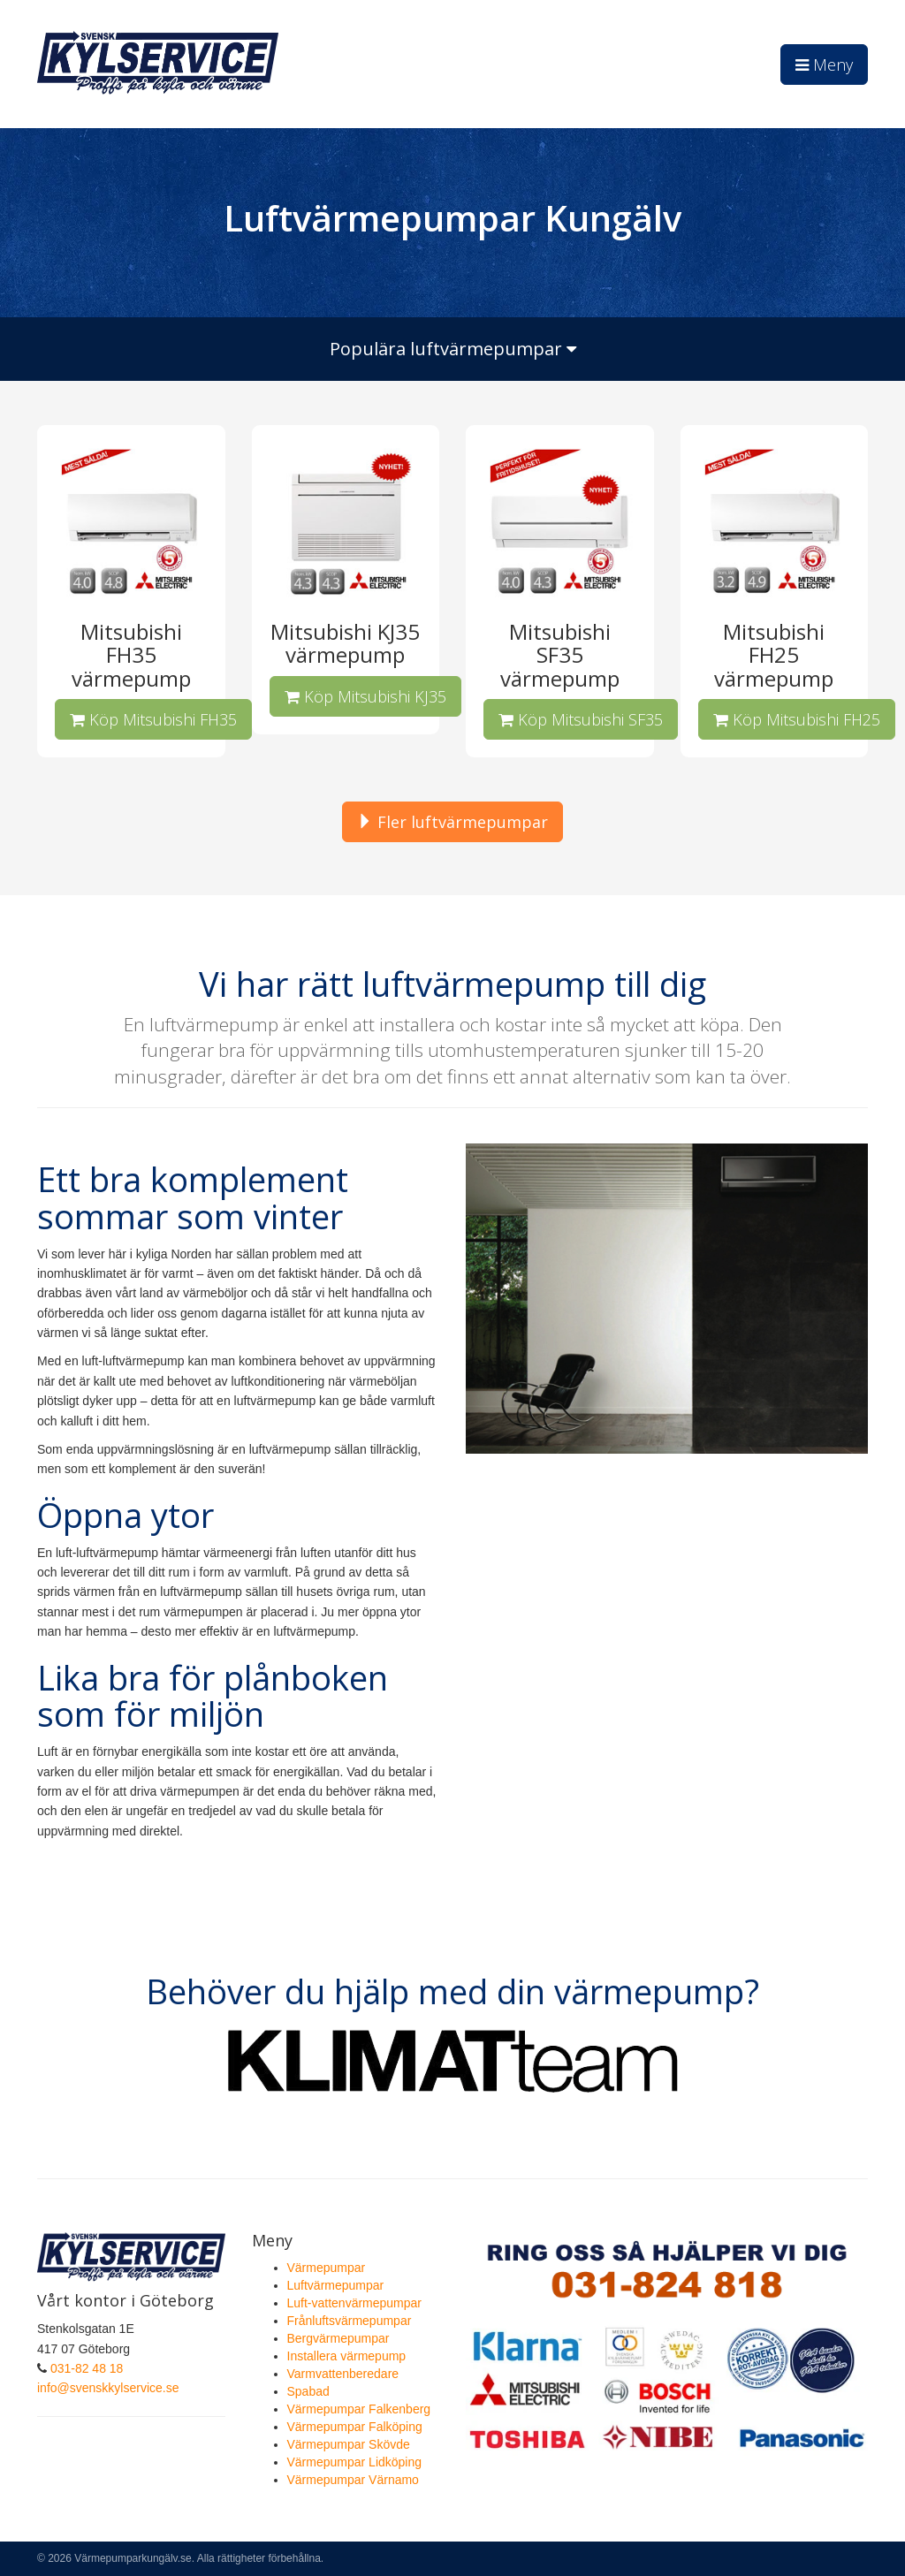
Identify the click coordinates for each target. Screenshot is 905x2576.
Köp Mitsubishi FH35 (153, 719)
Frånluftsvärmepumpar (349, 2321)
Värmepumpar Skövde (348, 2444)
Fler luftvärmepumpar (452, 821)
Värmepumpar (326, 2268)
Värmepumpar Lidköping (354, 2462)
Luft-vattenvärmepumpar (354, 2303)
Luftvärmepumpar (335, 2285)
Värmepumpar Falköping (354, 2427)
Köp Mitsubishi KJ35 (365, 696)
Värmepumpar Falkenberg (359, 2409)
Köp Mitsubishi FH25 (796, 719)
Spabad (308, 2391)
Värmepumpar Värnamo (353, 2480)
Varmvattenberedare (343, 2374)
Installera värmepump (347, 2356)
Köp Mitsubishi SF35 (580, 719)
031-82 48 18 (87, 2368)
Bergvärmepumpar (338, 2338)
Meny (824, 64)
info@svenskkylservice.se (108, 2388)
